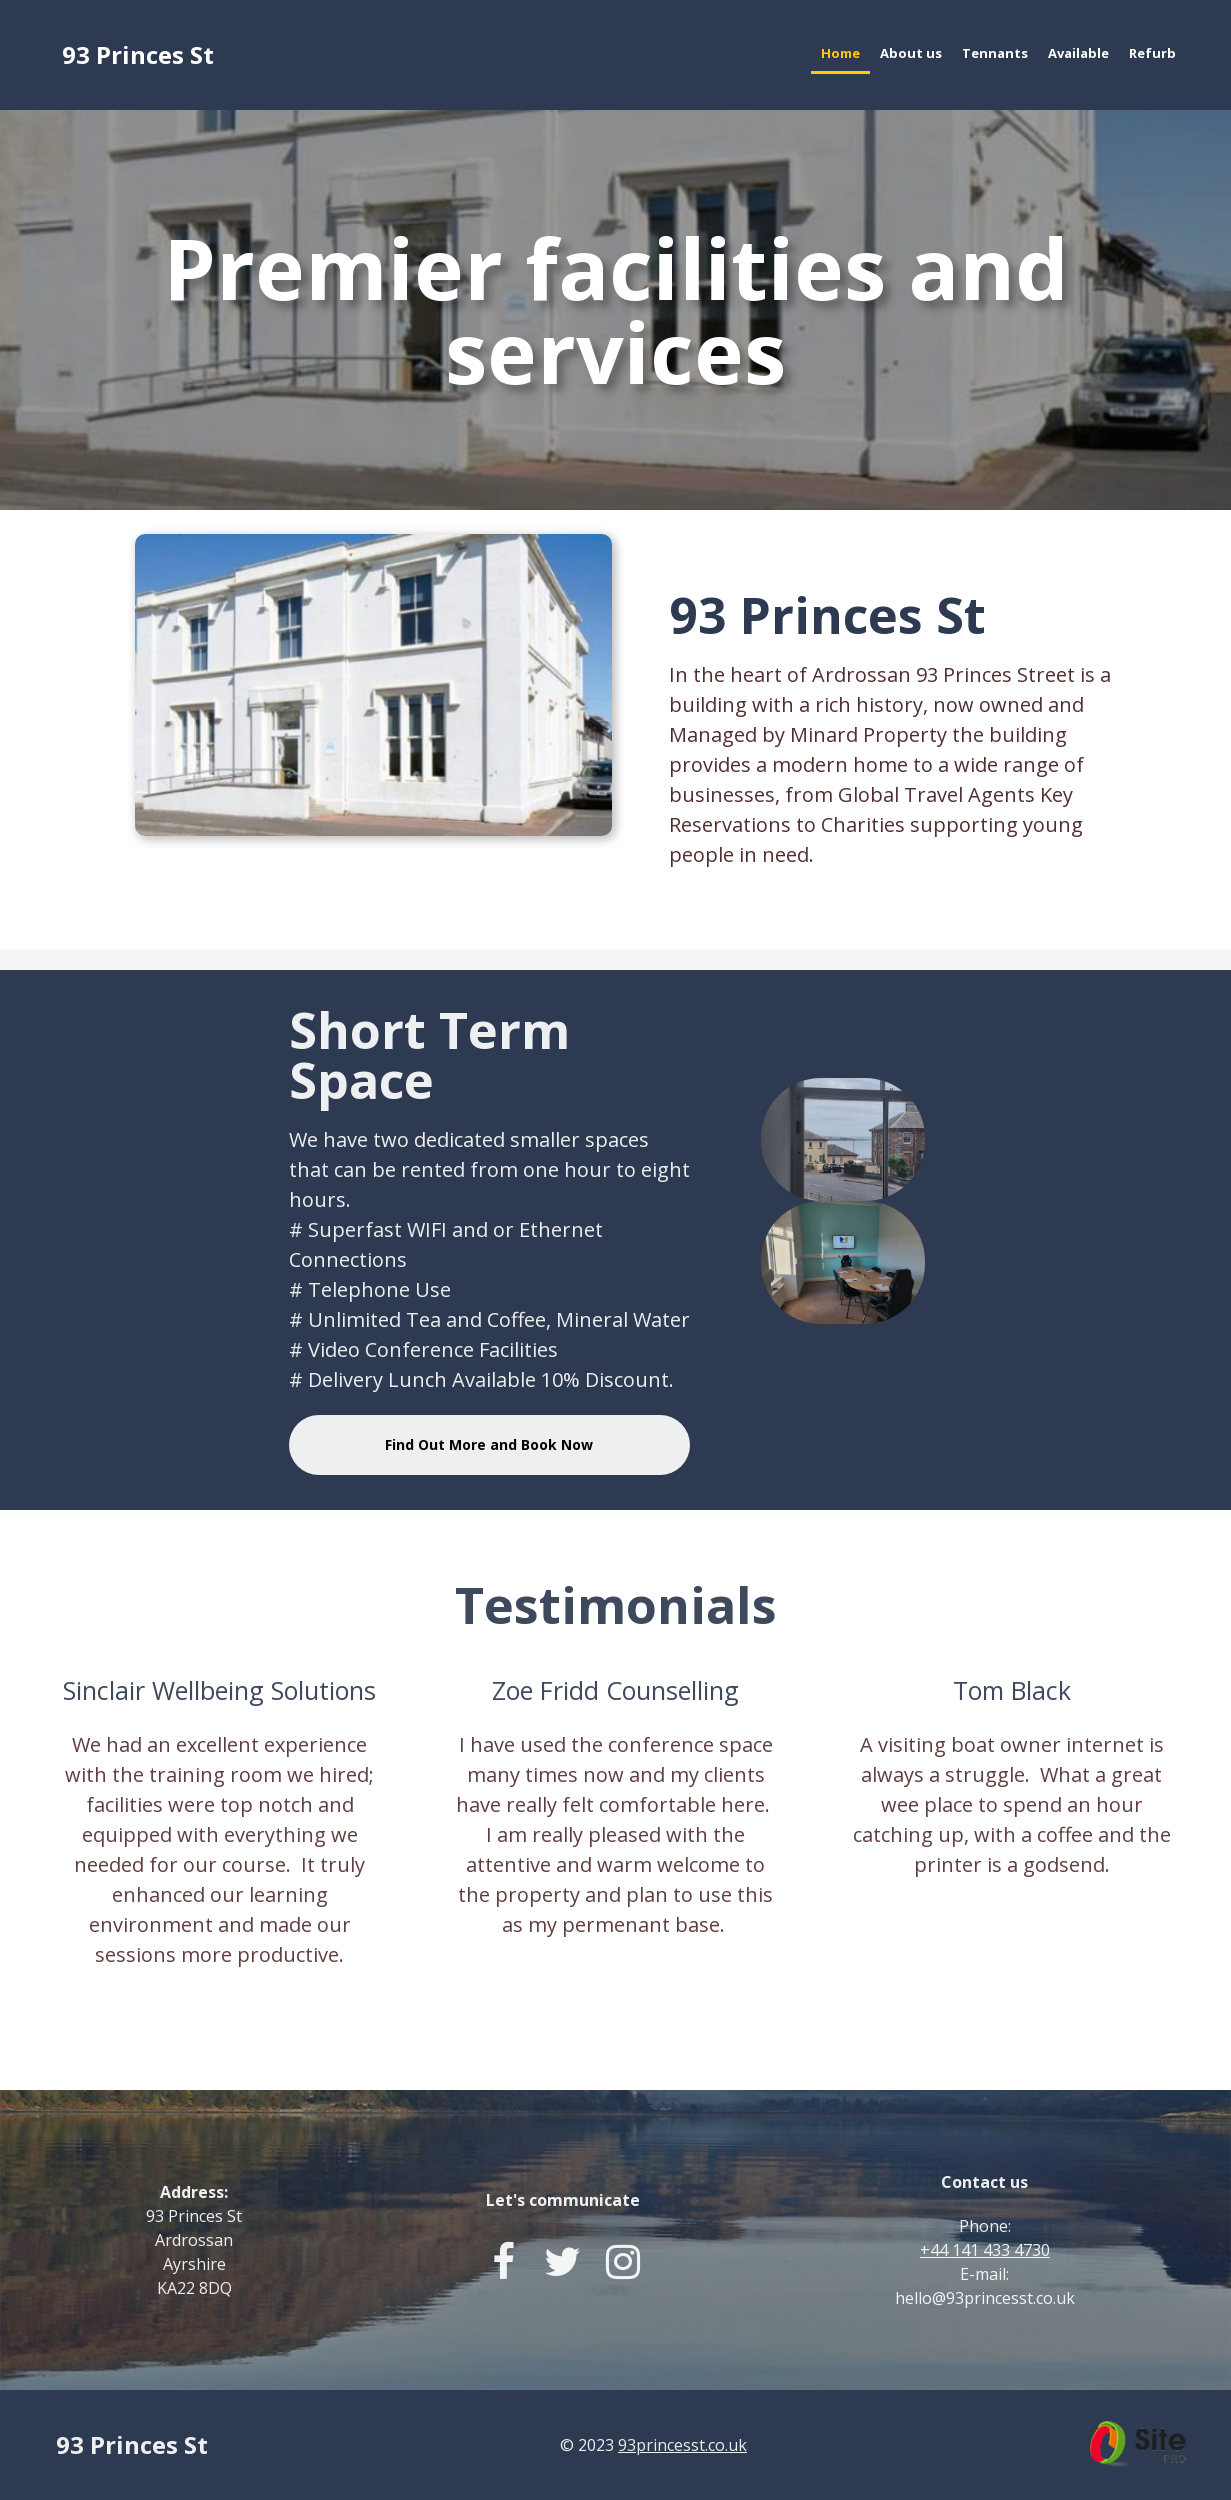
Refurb (1152, 53)
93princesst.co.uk (682, 2445)
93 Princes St (132, 2444)
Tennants (995, 53)
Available (1078, 53)
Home (840, 53)
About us (911, 53)
